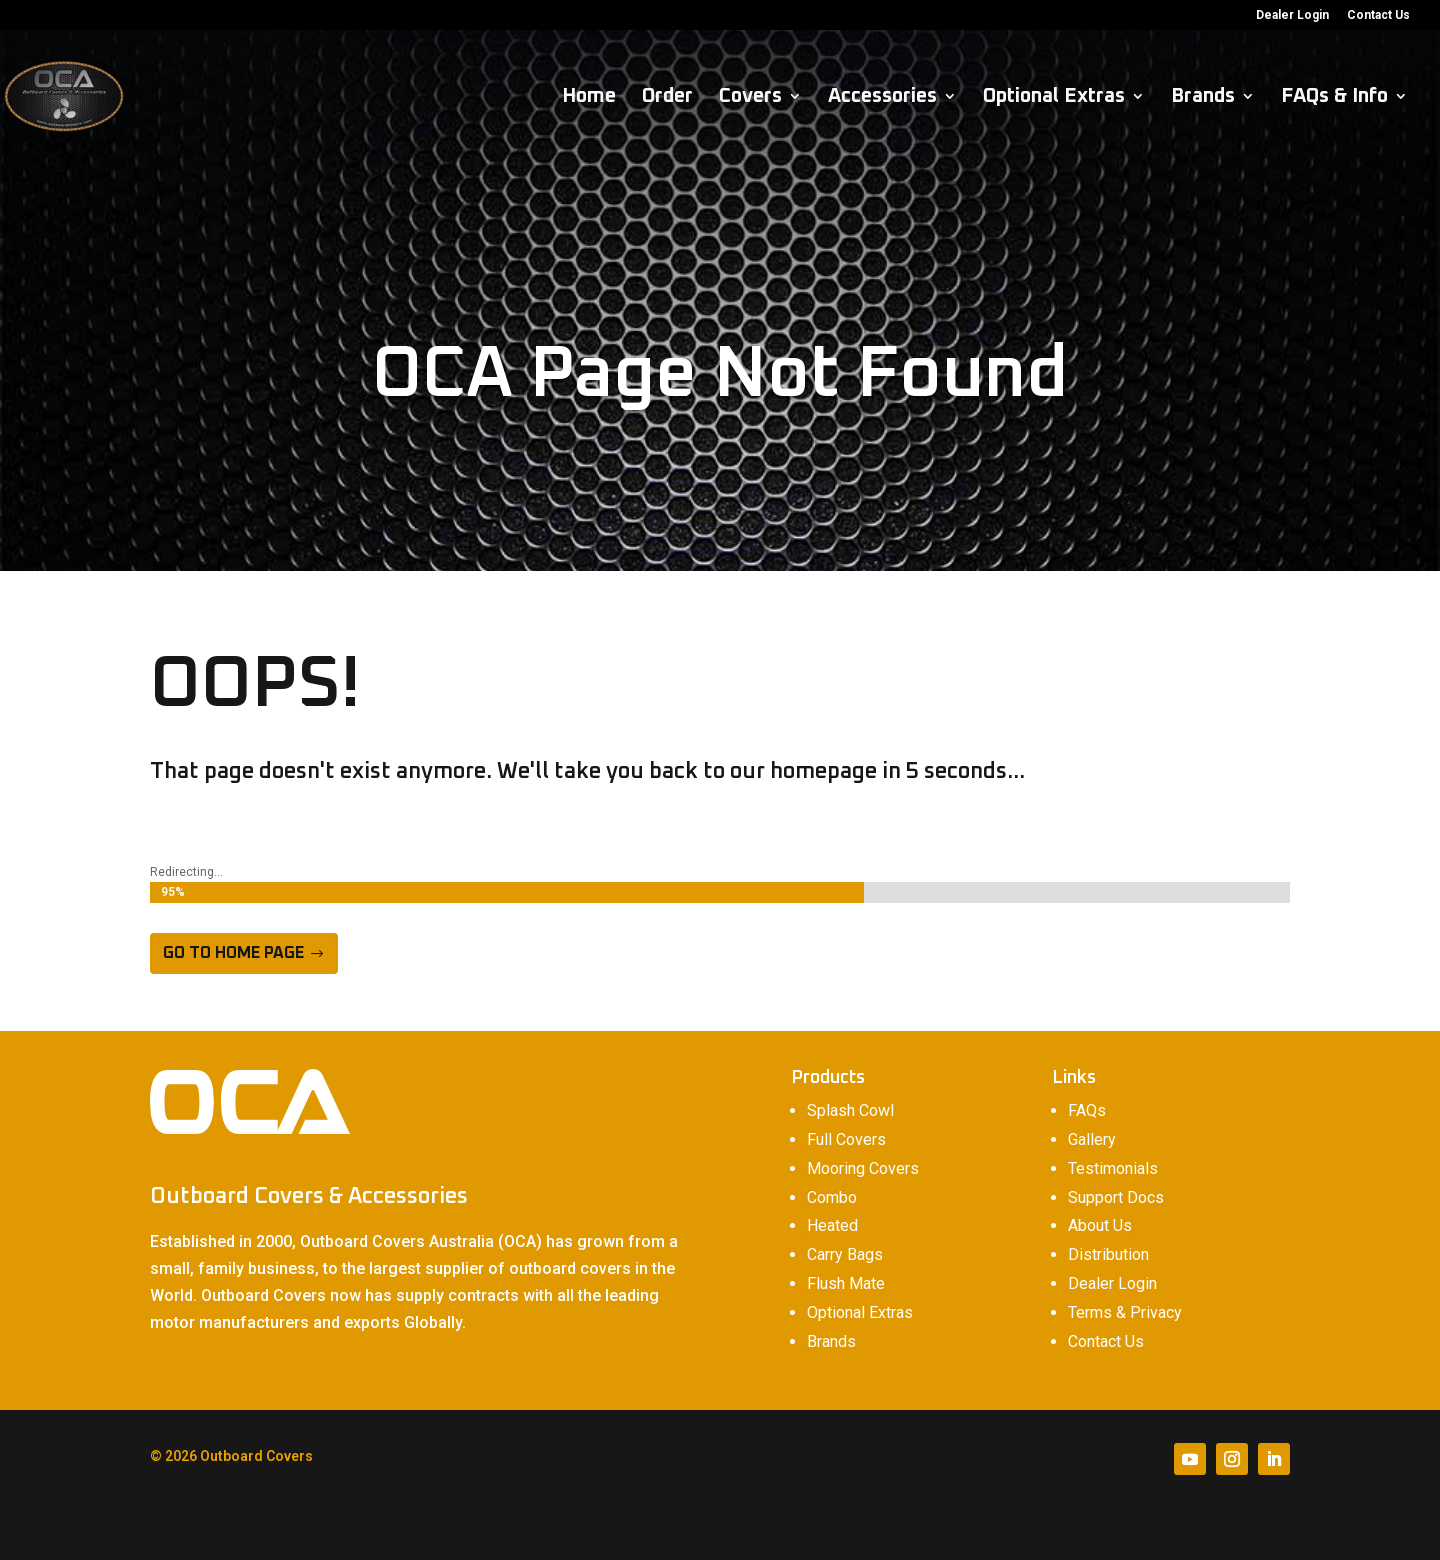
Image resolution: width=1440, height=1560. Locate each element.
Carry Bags (845, 1254)
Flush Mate (846, 1283)
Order (667, 97)
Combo (832, 1197)
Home (589, 97)
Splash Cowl (850, 1110)
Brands (1203, 97)
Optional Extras (1054, 97)
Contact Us (1378, 15)
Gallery (1092, 1139)
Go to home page (233, 953)
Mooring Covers (863, 1168)
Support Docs (1116, 1197)
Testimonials (1113, 1168)
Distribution (1108, 1254)
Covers (750, 97)
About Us (1100, 1225)
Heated (832, 1225)
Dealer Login (1292, 15)
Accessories (882, 97)
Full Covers (846, 1139)
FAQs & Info (1334, 97)
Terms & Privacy (1125, 1312)
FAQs (1087, 1110)
